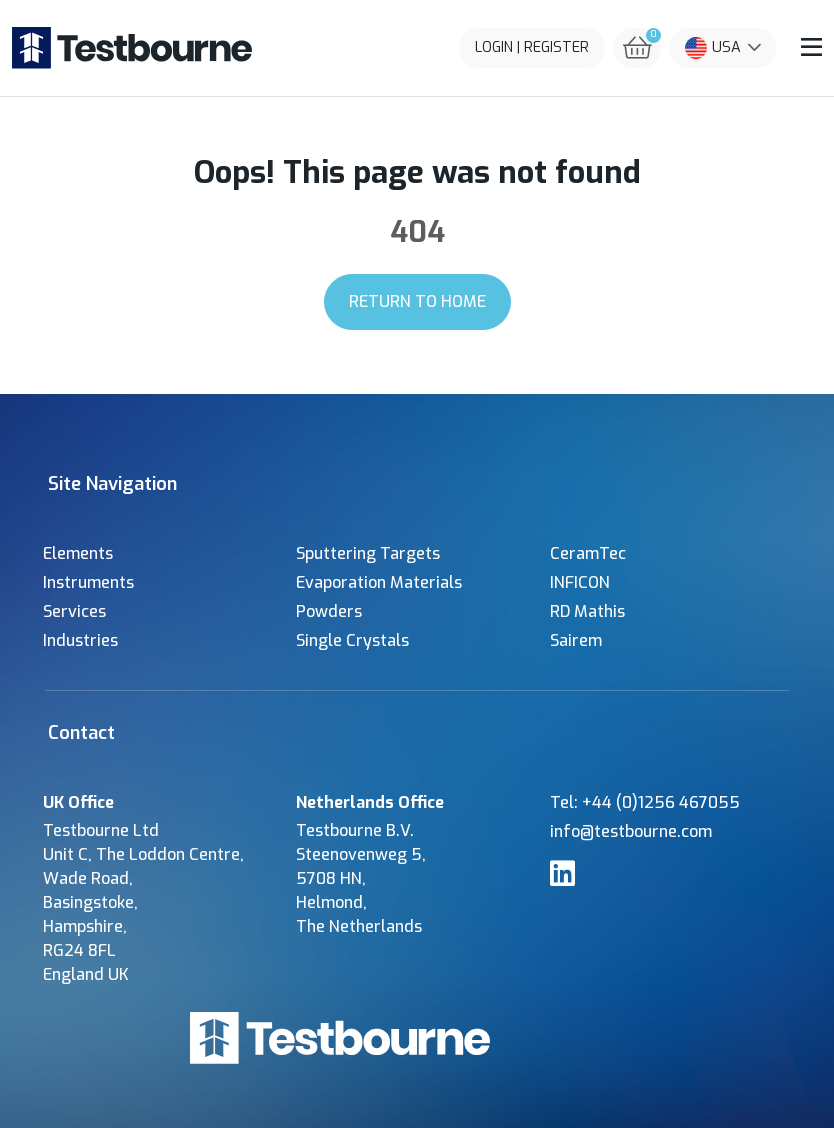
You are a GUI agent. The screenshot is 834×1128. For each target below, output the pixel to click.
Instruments (88, 582)
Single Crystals (352, 640)
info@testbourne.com (631, 831)
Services (74, 611)
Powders (329, 611)
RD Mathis (587, 611)
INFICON (580, 582)
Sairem (576, 640)
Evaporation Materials (379, 582)
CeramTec (588, 553)
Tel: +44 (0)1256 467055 (645, 802)
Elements (78, 553)
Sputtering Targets (368, 553)
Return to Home (417, 301)
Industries (80, 640)
